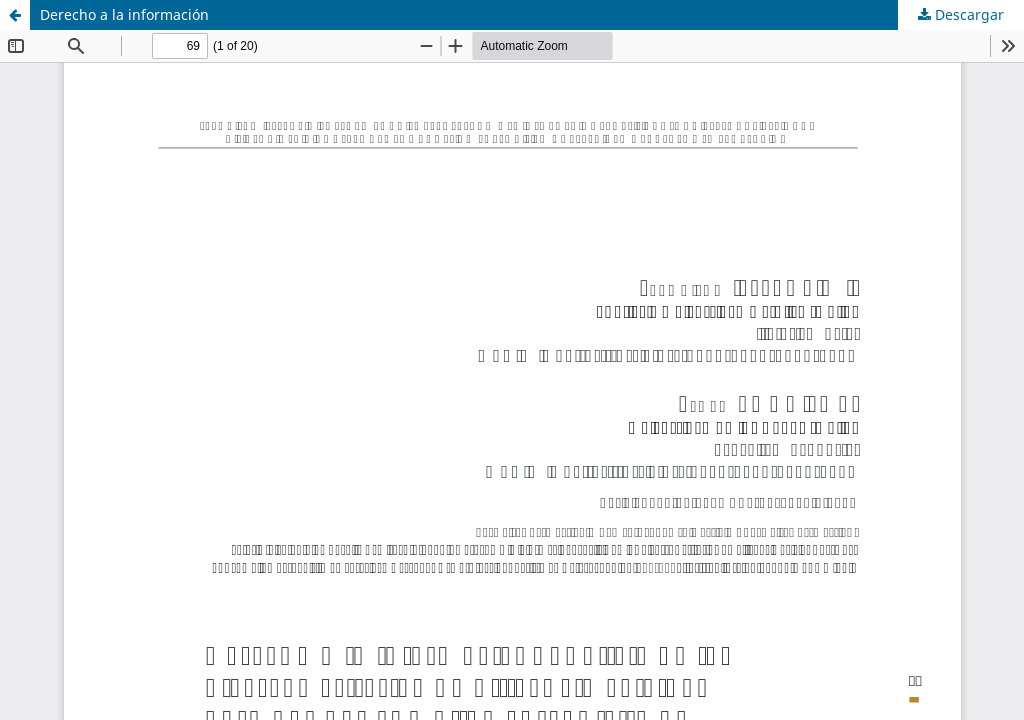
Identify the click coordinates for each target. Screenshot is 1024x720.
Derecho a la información (124, 14)
